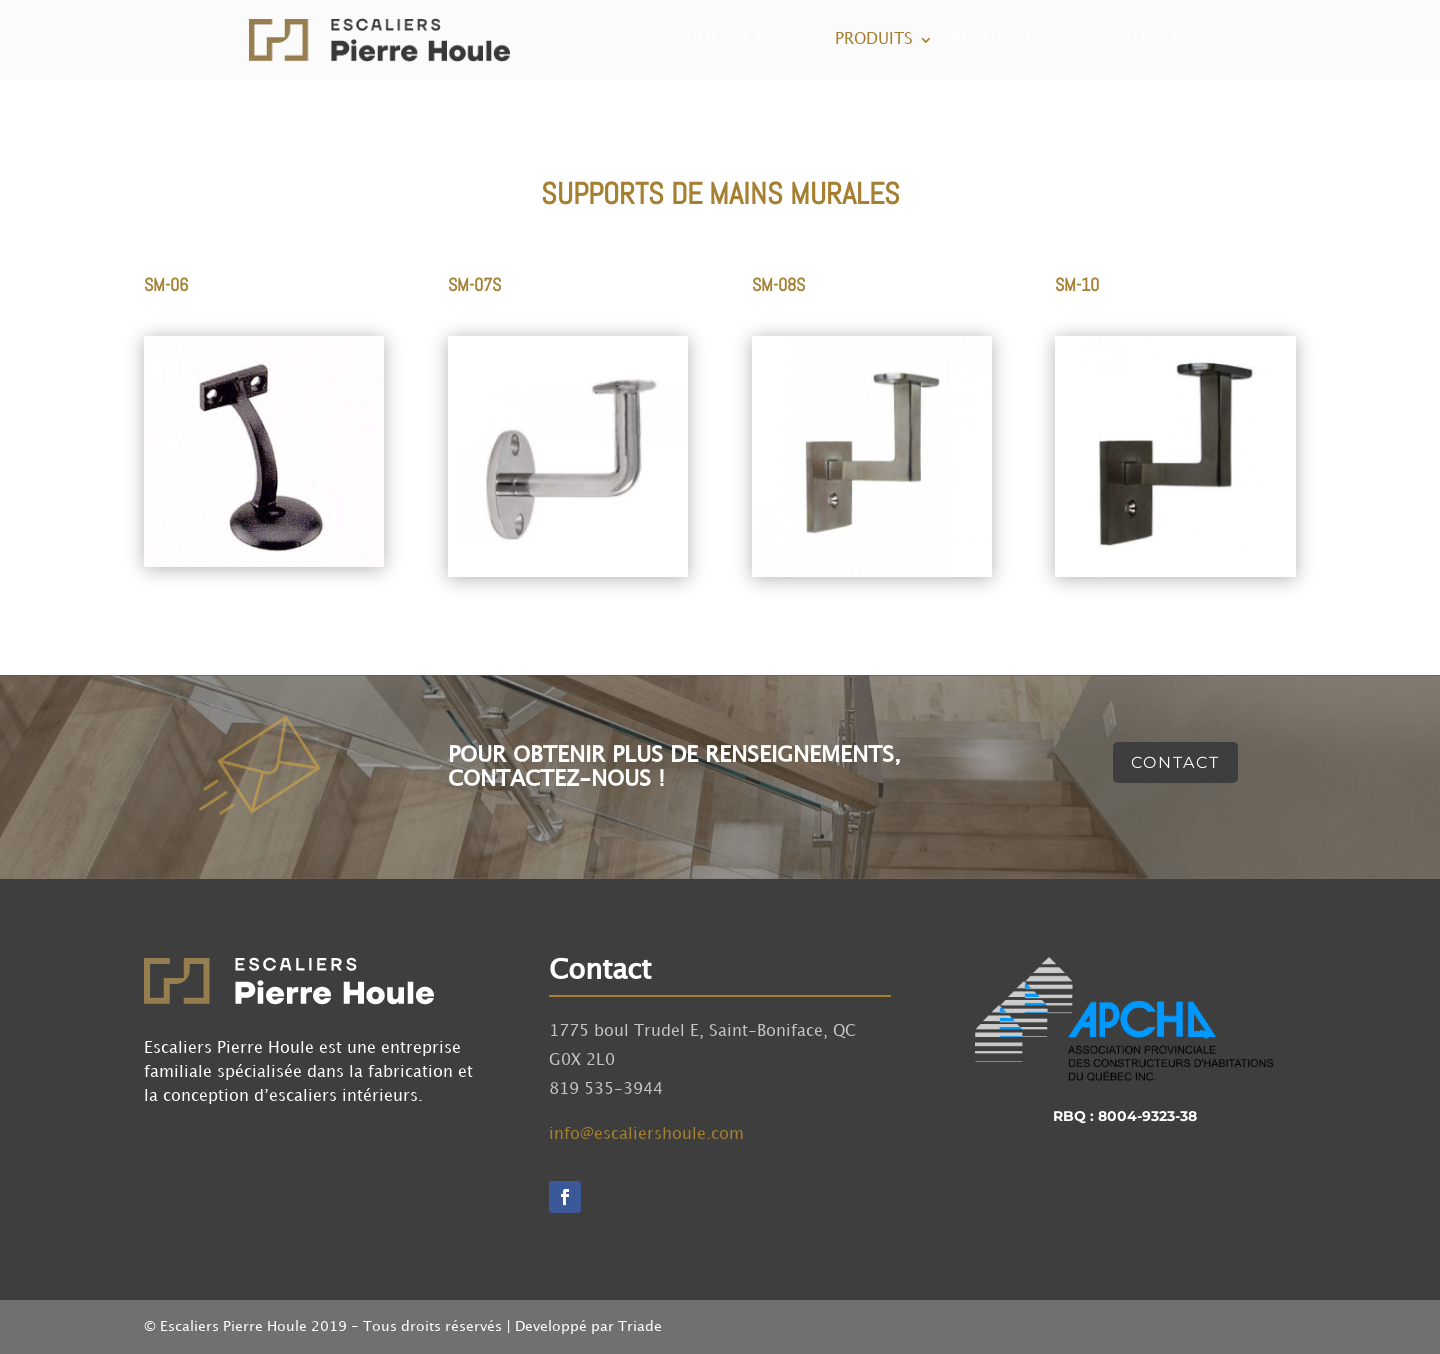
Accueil (686, 40)
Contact (1141, 40)
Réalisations (1008, 40)
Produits (874, 40)
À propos (777, 40)
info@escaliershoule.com (646, 1134)
